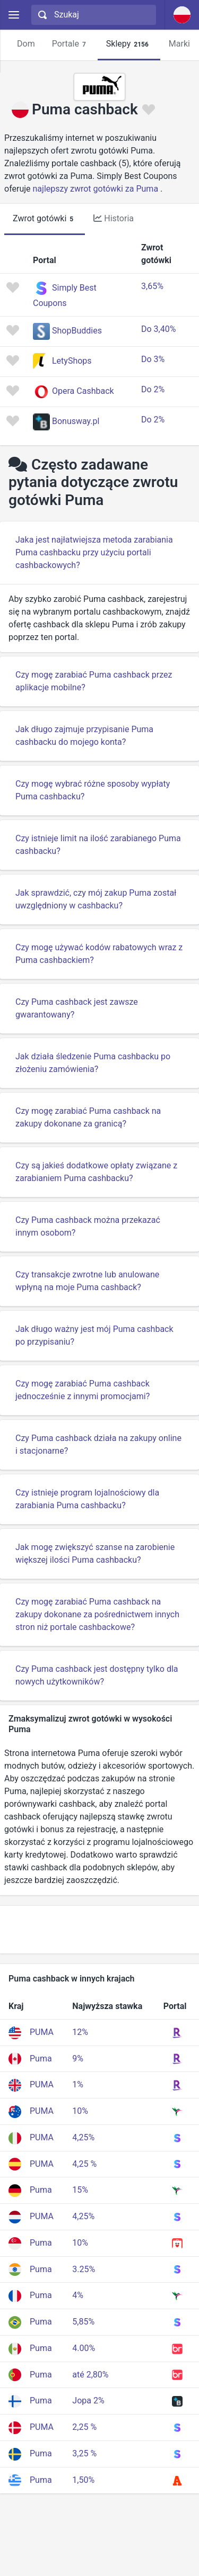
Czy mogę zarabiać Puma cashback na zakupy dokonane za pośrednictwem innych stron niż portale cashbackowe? (97, 1614)
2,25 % (84, 2427)
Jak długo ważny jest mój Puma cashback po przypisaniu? (94, 1335)
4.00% (83, 2348)
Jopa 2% (88, 2400)
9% (77, 2058)
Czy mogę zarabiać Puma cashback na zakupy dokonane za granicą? (88, 1117)
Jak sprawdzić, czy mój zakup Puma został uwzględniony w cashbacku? (95, 899)
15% (80, 2190)
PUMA (42, 2032)
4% (77, 2295)
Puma (41, 2058)
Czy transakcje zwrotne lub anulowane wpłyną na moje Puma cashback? (87, 1280)
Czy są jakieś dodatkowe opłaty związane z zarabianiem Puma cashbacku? (96, 1171)
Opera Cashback (83, 391)
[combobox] (92, 14)
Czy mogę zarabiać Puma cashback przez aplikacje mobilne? (93, 681)
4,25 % (84, 2164)
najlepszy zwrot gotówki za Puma (96, 189)
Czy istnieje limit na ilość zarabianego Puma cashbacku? (98, 844)
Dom (26, 44)
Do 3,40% (158, 329)
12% (80, 2032)
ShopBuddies (77, 331)
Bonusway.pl (75, 421)
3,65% (152, 286)
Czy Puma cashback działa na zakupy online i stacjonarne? (98, 1444)
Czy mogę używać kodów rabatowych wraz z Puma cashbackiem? (99, 953)
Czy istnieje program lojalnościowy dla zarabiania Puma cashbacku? (87, 1499)
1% (77, 2084)
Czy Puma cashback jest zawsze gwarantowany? (76, 1008)
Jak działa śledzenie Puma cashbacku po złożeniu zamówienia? (92, 1062)
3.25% (83, 2269)
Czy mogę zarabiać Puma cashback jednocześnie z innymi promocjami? (82, 1390)
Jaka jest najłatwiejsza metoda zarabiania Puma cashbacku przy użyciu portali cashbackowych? (94, 552)
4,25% (83, 2137)
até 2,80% (90, 2375)
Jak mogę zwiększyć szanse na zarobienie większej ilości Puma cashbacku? (95, 1553)
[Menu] (13, 15)
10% (80, 2111)
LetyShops (72, 361)
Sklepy (129, 44)
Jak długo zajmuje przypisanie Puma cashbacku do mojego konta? (84, 735)
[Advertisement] (99, 1929)
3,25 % (84, 2453)
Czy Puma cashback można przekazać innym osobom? (87, 1226)
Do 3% (153, 359)
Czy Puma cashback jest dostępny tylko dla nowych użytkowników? (96, 1675)
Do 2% (153, 389)
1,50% (83, 2480)
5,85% (83, 2322)
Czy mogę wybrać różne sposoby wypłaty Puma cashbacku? (92, 790)
